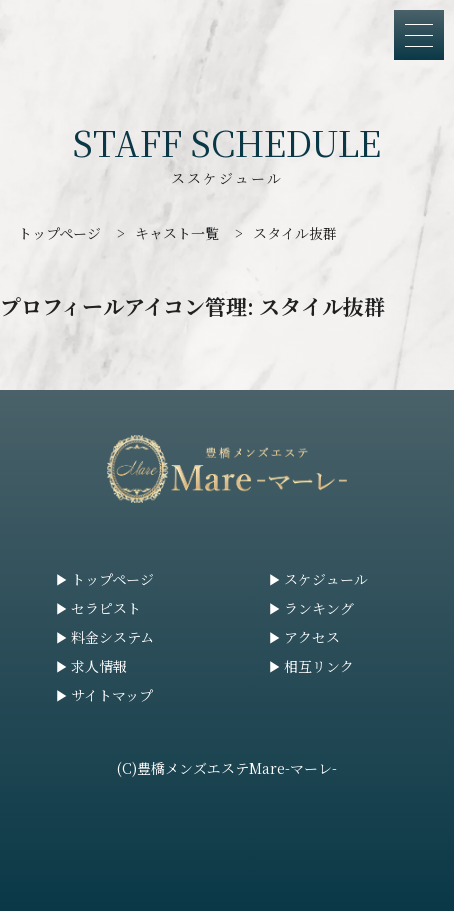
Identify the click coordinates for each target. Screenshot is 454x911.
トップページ (112, 579)
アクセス (312, 637)
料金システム (112, 637)
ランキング (319, 608)
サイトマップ (112, 695)
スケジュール (326, 579)
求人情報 (99, 666)
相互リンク (319, 666)
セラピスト (106, 608)
